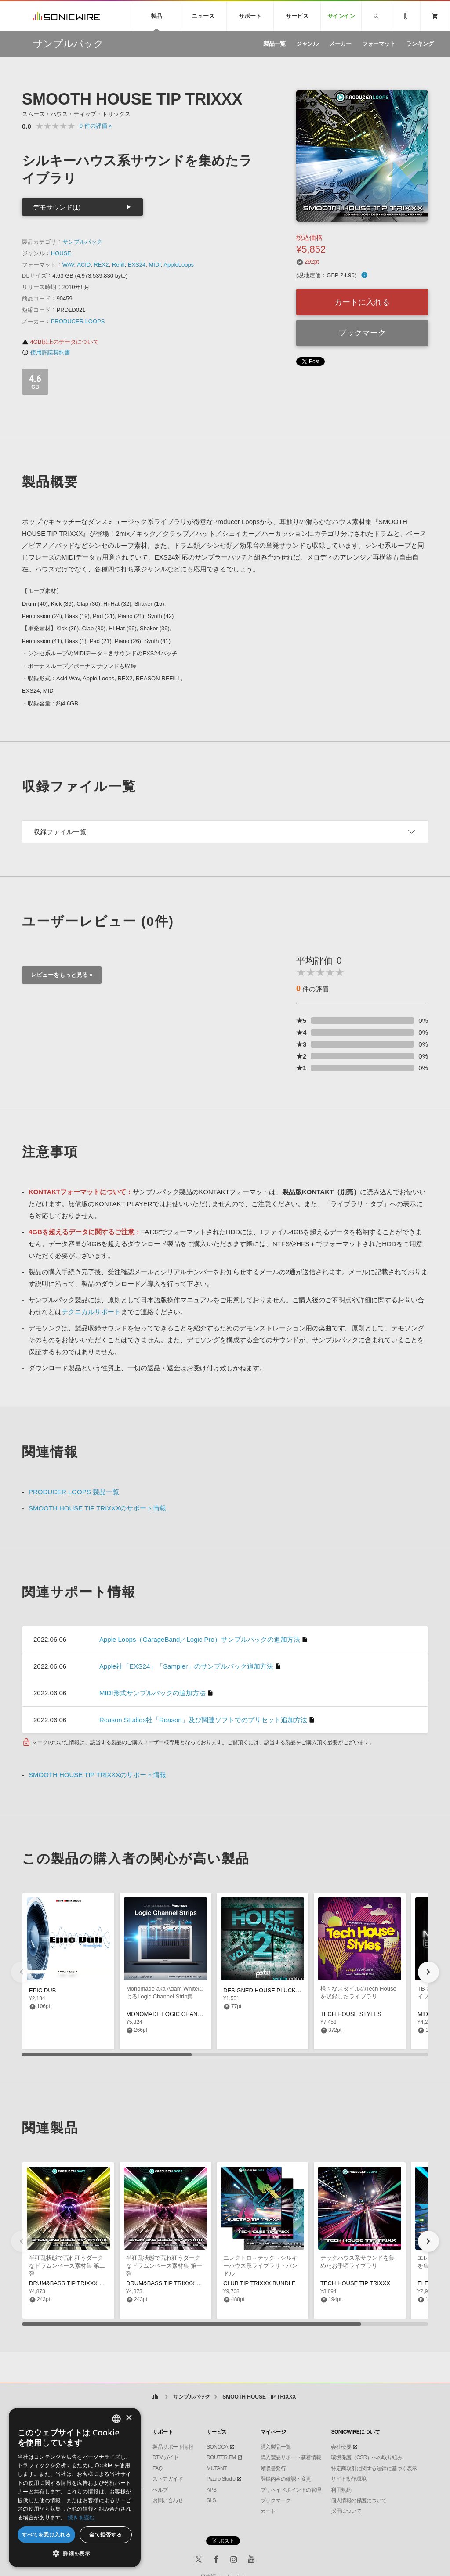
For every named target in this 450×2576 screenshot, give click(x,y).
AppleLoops (178, 264)
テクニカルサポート (91, 1311)
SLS (211, 2500)
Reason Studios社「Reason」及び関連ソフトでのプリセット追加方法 (203, 1719)
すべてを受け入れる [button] (46, 2534)
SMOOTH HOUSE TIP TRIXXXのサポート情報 (97, 1508)
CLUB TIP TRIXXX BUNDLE (259, 2283)
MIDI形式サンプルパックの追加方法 (152, 1693)
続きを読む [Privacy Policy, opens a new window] (81, 2517)
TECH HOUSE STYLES (350, 2014)
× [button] (128, 2418)
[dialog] (75, 2487)
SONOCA (217, 2447)
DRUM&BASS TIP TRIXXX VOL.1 (169, 2283)
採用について (346, 2511)
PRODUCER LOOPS (78, 321)
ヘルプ (160, 2490)
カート (268, 2511)
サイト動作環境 (349, 2479)
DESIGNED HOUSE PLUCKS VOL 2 (270, 1990)
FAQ (157, 2468)
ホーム (155, 2397)
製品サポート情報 (172, 2447)
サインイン (341, 16)
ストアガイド (167, 2479)
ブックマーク (362, 333)
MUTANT (217, 2468)
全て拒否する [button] (105, 2534)
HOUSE (61, 253)
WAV (68, 264)
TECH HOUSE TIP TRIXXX (355, 2283)
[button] (428, 1972)
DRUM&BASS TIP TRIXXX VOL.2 (72, 2283)
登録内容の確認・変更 (286, 2479)
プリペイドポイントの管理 (291, 2490)
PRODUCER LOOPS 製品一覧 (74, 1492)
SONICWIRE (66, 16)
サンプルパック (82, 241)
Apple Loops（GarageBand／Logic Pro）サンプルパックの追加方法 (199, 1639)
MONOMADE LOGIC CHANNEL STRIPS (178, 2014)
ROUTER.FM (221, 2457)
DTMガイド (165, 2457)
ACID (84, 264)
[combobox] (116, 2418)
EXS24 (136, 264)
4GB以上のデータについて (60, 342)
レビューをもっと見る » (62, 975)
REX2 (101, 264)
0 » (96, 126)
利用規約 (341, 2490)
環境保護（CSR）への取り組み (366, 2457)
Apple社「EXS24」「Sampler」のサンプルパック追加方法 (186, 1666)
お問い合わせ (167, 2500)
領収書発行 (273, 2468)
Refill (118, 264)
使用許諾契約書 (46, 352)
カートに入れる (362, 302)
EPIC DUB (42, 1990)
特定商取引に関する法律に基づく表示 (374, 2468)
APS (212, 2490)
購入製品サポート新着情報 (291, 2457)
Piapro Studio (221, 2479)
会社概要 (341, 2447)
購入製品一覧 (276, 2447)
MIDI (154, 264)
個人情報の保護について (359, 2500)
